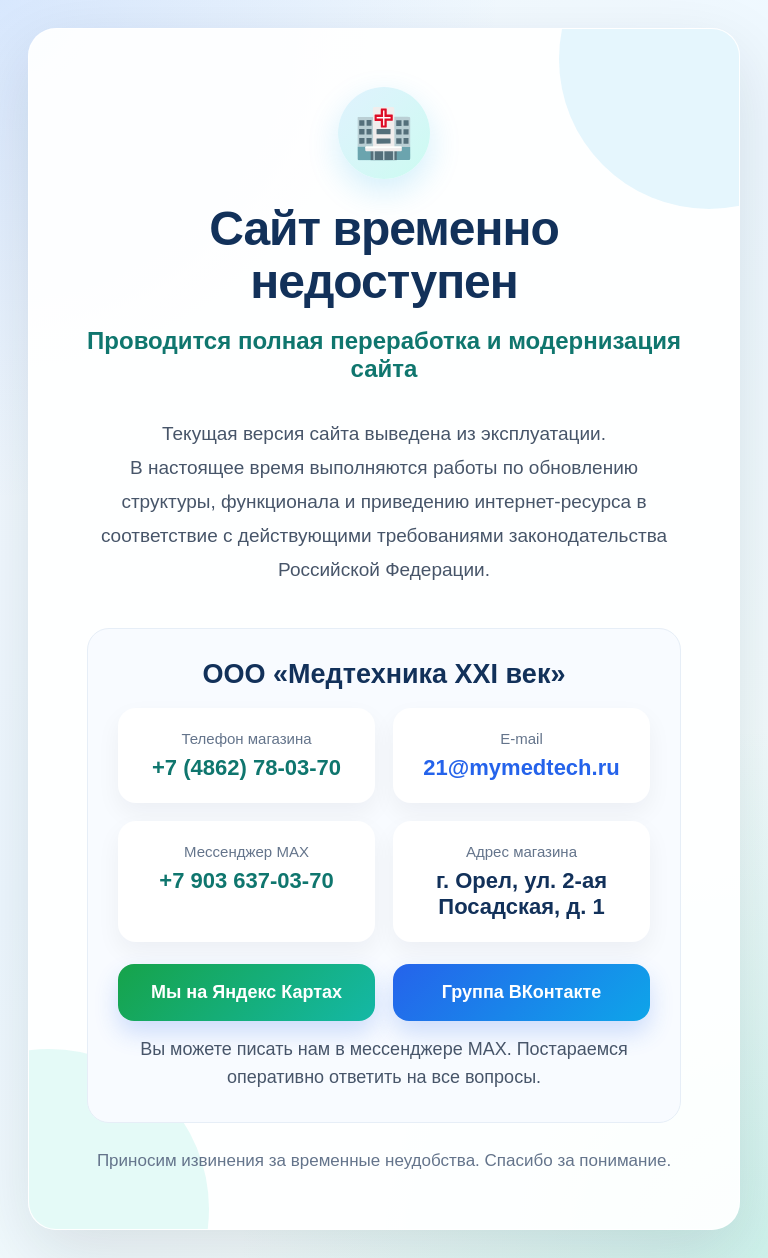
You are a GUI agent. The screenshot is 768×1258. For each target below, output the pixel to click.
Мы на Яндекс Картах (246, 992)
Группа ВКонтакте (522, 992)
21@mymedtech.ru (521, 767)
